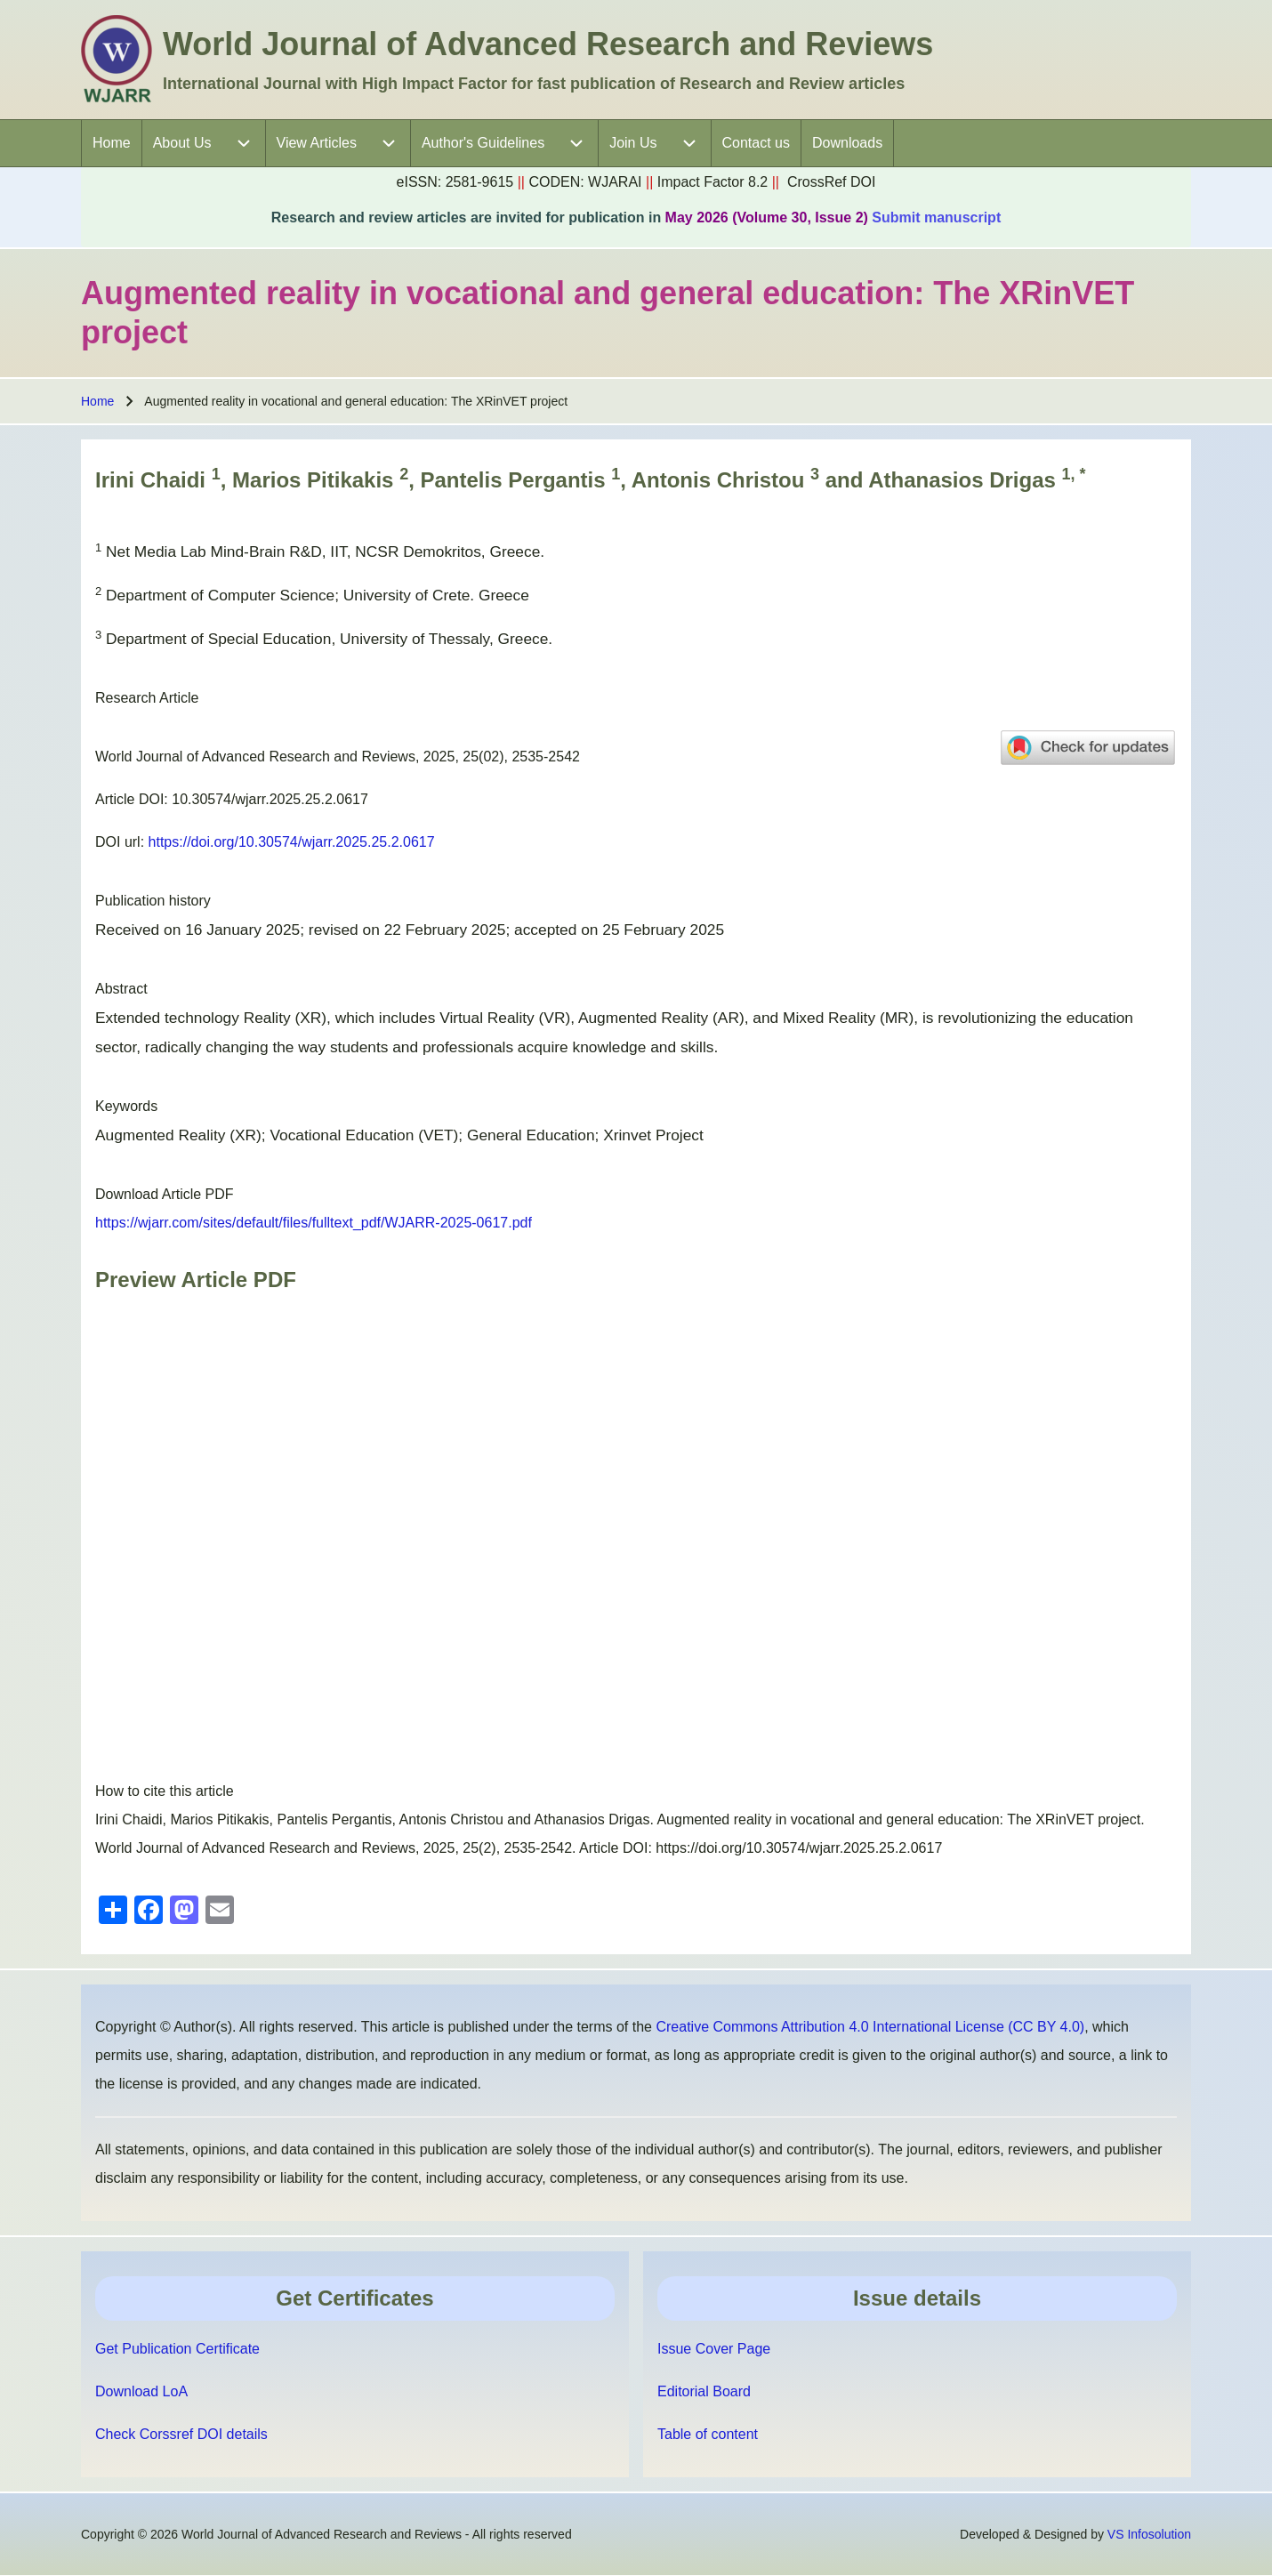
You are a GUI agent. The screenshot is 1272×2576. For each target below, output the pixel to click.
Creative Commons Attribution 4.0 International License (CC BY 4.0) (870, 2026)
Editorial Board (704, 2391)
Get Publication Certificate (177, 2348)
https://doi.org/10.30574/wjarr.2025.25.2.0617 (292, 841)
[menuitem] (111, 143)
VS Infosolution (1149, 2534)
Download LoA (141, 2391)
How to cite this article (164, 1791)
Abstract (121, 988)
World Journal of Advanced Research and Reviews (548, 44)
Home (97, 401)
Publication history (153, 900)
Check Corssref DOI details (181, 2434)
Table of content (707, 2434)
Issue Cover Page (713, 2348)
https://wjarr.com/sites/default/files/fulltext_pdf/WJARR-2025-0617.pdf (313, 1222)
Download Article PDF (164, 1194)
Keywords (126, 1106)
